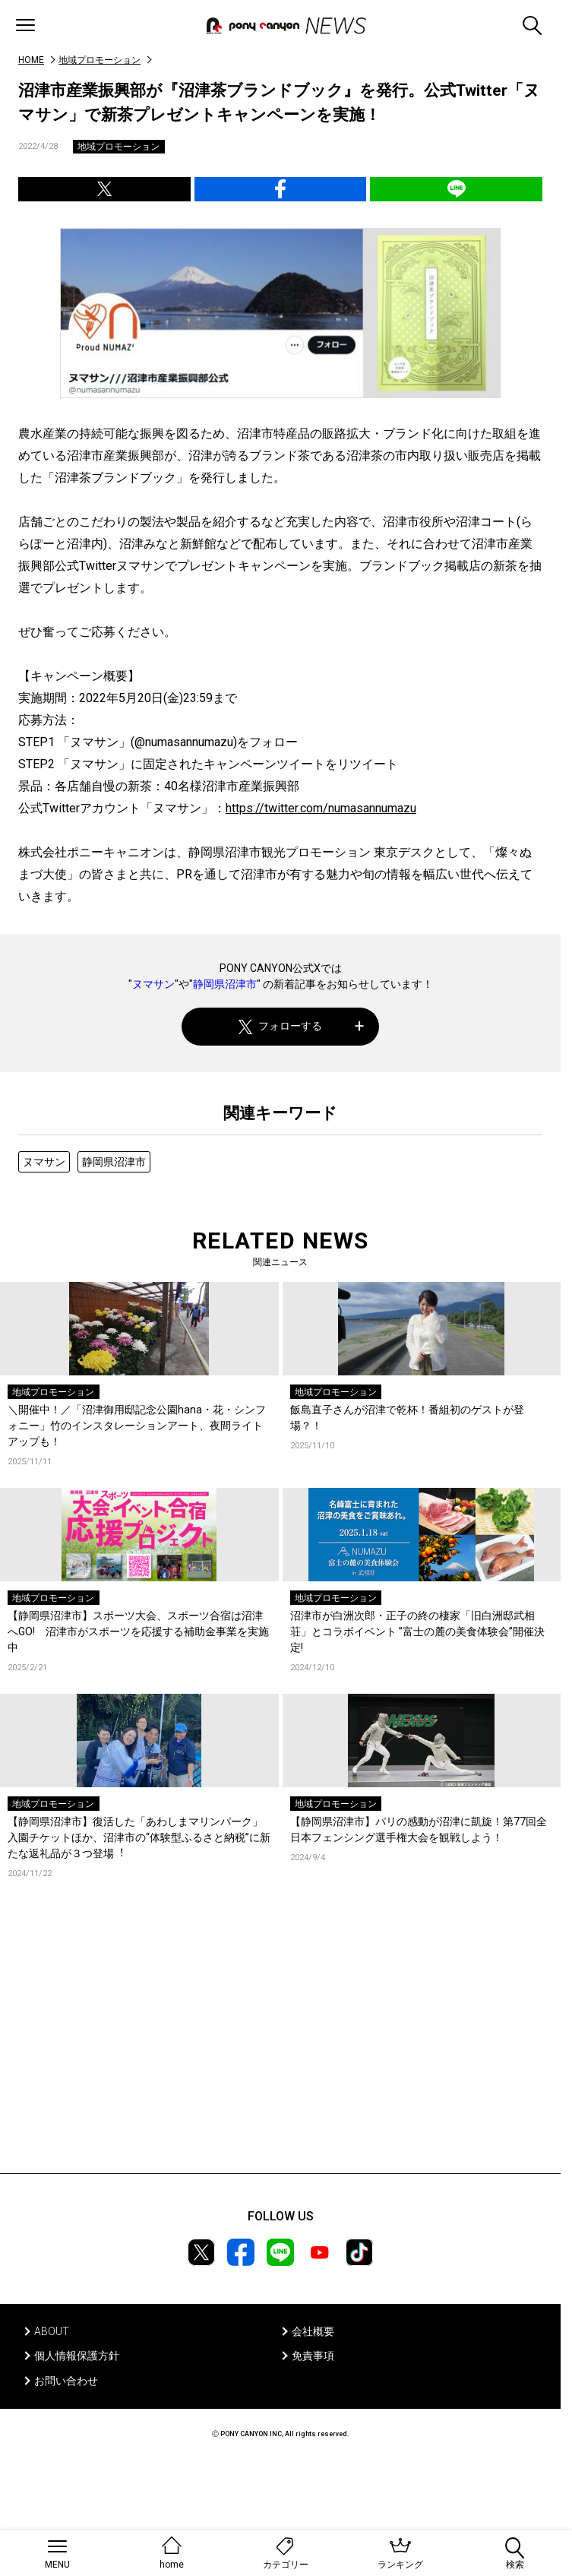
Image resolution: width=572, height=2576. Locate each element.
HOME (31, 60)
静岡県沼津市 (225, 984)
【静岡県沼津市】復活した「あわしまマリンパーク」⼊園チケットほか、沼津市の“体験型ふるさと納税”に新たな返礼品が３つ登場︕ (139, 1837)
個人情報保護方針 (76, 2356)
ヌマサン (153, 984)
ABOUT (51, 2331)
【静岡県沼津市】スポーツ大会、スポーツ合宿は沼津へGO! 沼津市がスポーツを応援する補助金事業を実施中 (138, 1631)
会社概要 (313, 2331)
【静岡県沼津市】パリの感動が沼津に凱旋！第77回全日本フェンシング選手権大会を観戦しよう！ (418, 1829)
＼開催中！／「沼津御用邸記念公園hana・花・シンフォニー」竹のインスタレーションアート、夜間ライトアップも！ (137, 1426)
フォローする (281, 1026)
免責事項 (313, 2356)
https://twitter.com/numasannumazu (321, 808)
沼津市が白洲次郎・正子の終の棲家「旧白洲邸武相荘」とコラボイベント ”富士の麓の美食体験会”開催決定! (417, 1631)
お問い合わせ (66, 2381)
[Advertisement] (280, 2049)
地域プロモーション (99, 60)
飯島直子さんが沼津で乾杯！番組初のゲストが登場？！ (407, 1418)
